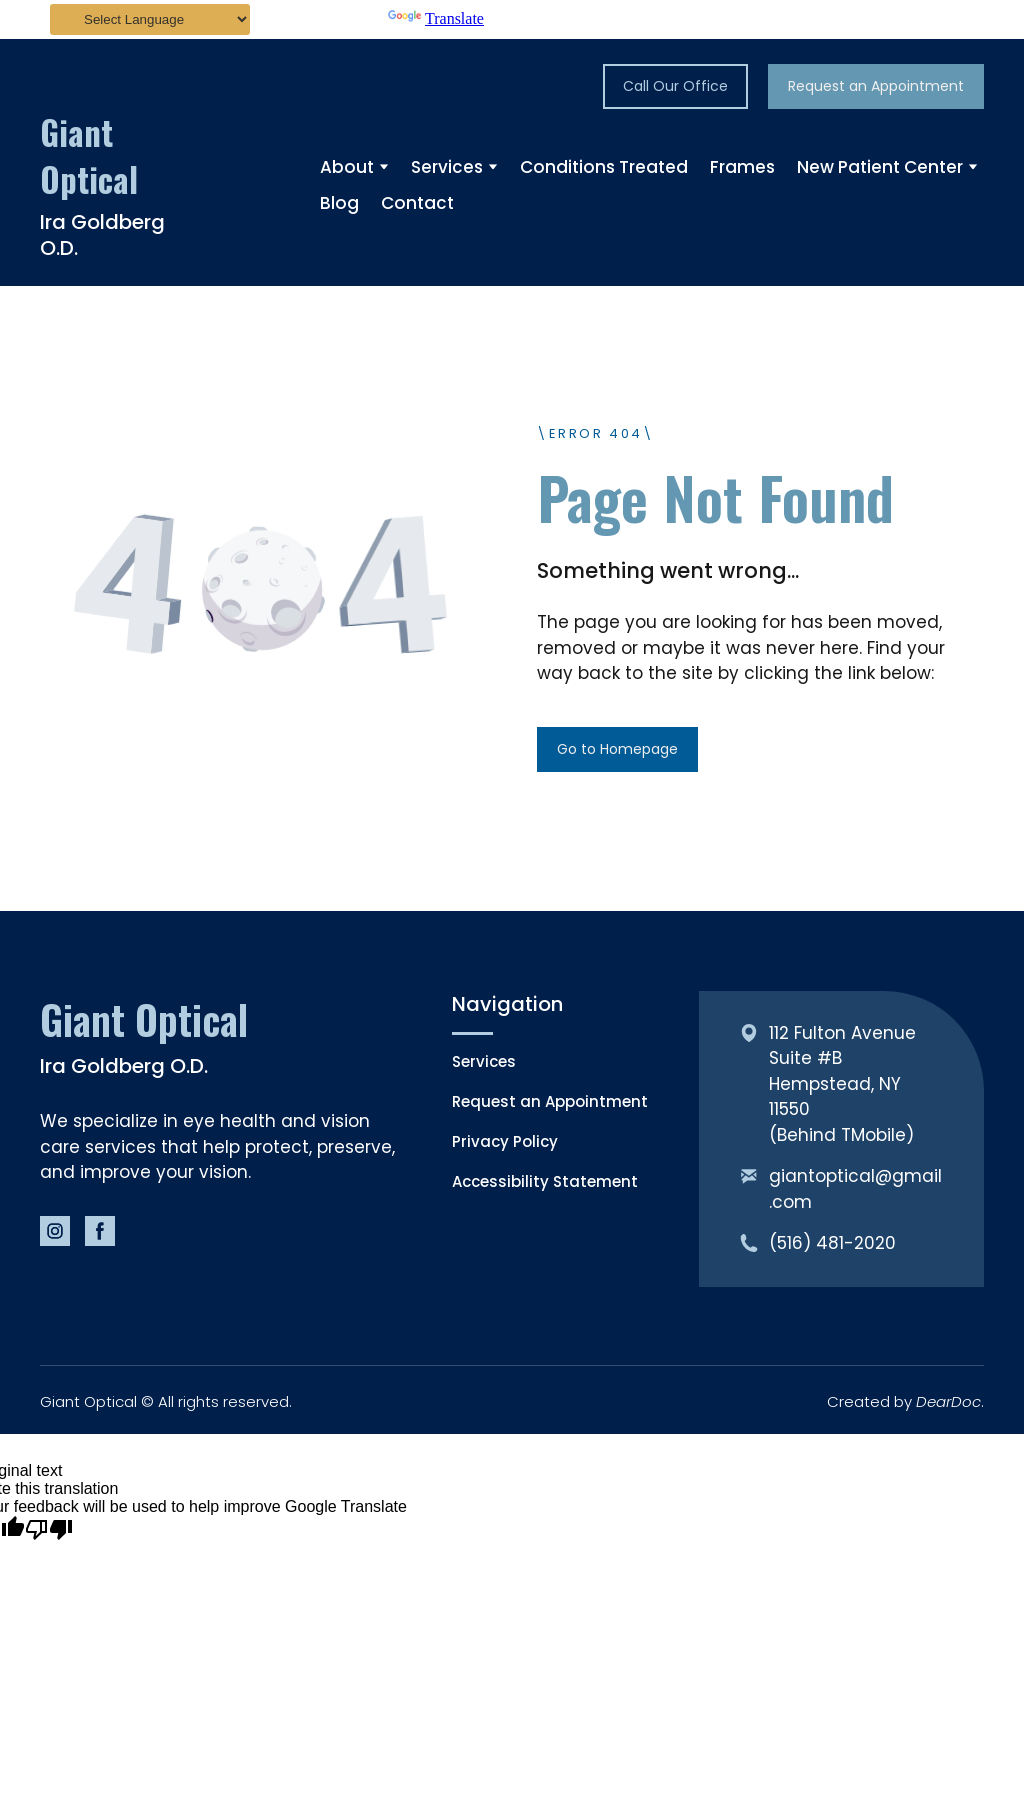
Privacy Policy (505, 1141)
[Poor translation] (49, 1530)
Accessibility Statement (545, 1181)
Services (447, 167)
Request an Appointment (550, 1101)
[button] (675, 86)
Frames (742, 167)
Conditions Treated (604, 167)
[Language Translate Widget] (150, 19)
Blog (339, 203)
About (347, 167)
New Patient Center (880, 167)
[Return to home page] (112, 156)
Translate (436, 18)
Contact (417, 203)
